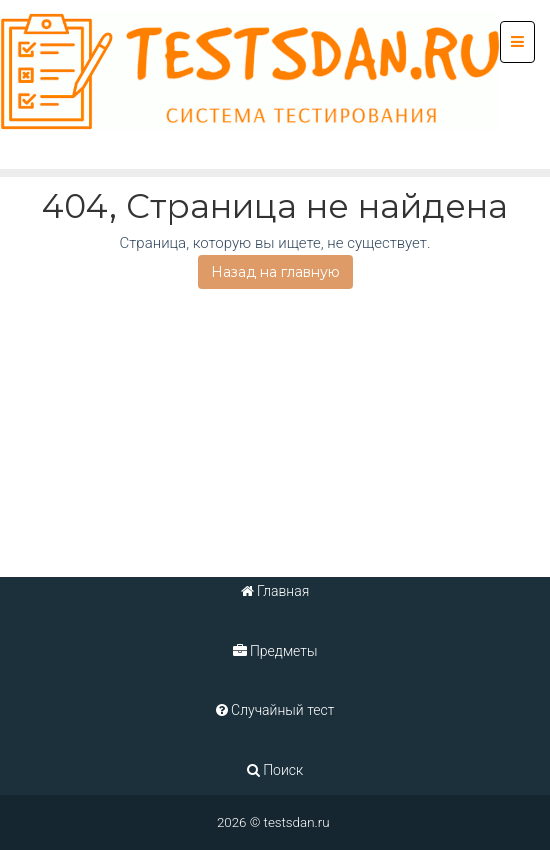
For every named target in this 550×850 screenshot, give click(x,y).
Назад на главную (275, 272)
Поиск (275, 770)
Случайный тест (275, 710)
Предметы (275, 651)
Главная (275, 591)
